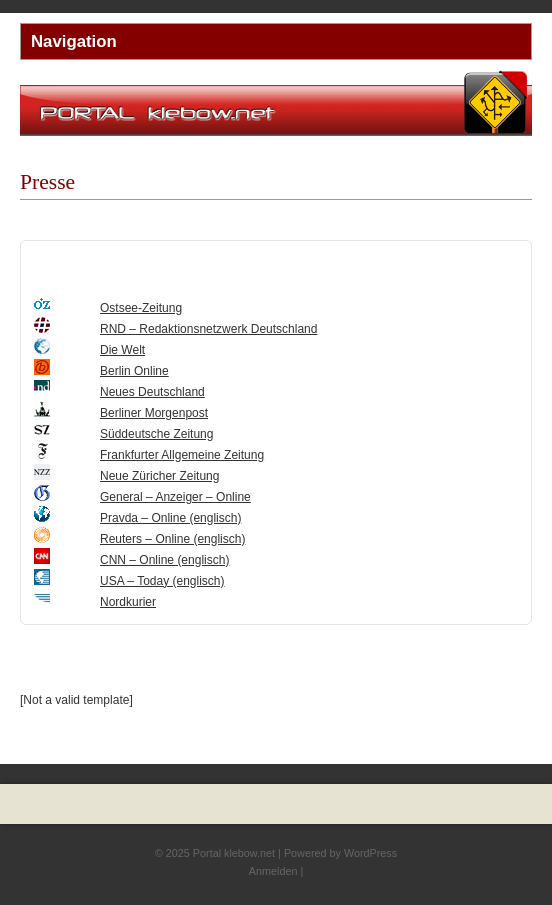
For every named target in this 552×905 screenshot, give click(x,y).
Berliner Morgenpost (154, 413)
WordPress (370, 853)
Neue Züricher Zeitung (159, 476)
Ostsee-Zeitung (141, 308)
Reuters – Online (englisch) (172, 539)
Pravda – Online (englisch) (170, 518)
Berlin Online (134, 371)
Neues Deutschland (152, 392)
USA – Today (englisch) (162, 581)
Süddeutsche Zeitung (156, 434)
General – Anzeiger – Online (175, 497)
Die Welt (122, 350)
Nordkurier (128, 602)
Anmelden (273, 871)
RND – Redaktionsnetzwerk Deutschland (208, 329)
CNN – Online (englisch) (164, 560)
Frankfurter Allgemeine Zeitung (182, 455)
